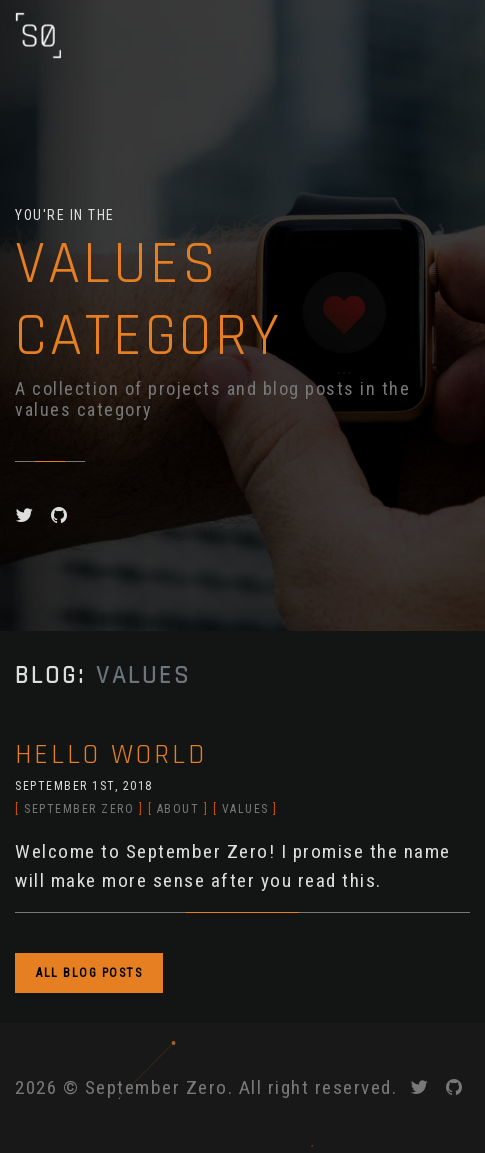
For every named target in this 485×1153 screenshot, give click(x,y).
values (245, 809)
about (178, 809)
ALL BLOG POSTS (89, 973)
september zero (79, 809)
